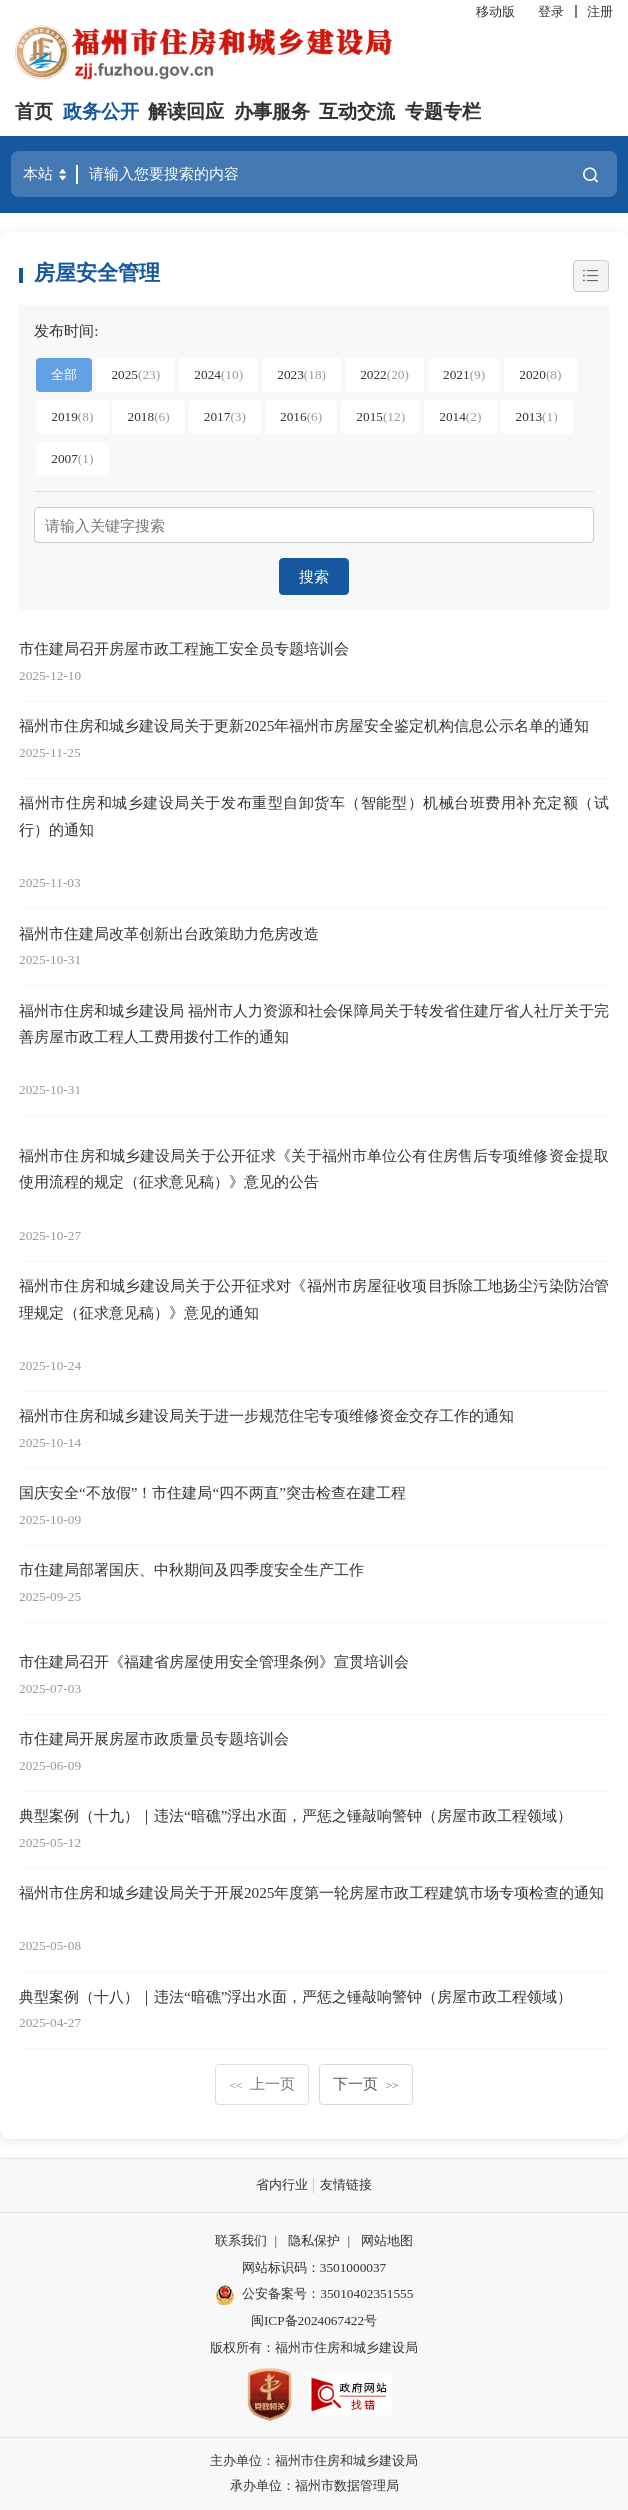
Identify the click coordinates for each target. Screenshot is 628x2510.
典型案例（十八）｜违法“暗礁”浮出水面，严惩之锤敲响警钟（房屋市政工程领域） (295, 1996)
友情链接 (346, 2184)
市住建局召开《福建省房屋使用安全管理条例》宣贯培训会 (214, 1661)
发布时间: (66, 330)
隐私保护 (314, 2240)
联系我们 (241, 2240)
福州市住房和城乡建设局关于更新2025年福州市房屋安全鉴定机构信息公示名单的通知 (304, 725)
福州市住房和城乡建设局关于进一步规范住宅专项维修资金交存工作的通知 (266, 1415)
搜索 (314, 576)
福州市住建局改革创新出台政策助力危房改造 (169, 933)
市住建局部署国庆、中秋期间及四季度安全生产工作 (191, 1569)
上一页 (262, 2083)
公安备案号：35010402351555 (327, 2293)
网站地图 (387, 2240)
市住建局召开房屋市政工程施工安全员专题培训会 (184, 648)
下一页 (365, 2083)
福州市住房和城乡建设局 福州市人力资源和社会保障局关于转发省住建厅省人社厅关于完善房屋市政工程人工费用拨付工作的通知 (314, 1024)
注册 (600, 11)
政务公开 (101, 111)
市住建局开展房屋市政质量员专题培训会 (154, 1738)
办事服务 (272, 111)
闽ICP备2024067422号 (314, 2320)
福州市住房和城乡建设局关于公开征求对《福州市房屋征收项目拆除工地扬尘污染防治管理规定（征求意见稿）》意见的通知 (314, 1299)
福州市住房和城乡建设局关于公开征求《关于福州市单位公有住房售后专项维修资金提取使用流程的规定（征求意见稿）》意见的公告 (314, 1169)
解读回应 (186, 111)
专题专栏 (443, 111)
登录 (551, 11)
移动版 (495, 11)
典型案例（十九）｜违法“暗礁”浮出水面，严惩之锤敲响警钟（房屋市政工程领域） (295, 1815)
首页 (34, 111)
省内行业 (282, 2184)
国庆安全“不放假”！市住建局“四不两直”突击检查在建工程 (212, 1492)
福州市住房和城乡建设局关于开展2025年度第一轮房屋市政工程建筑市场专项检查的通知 (311, 1892)
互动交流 (357, 111)
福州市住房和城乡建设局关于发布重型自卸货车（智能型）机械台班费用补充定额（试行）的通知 (314, 816)
